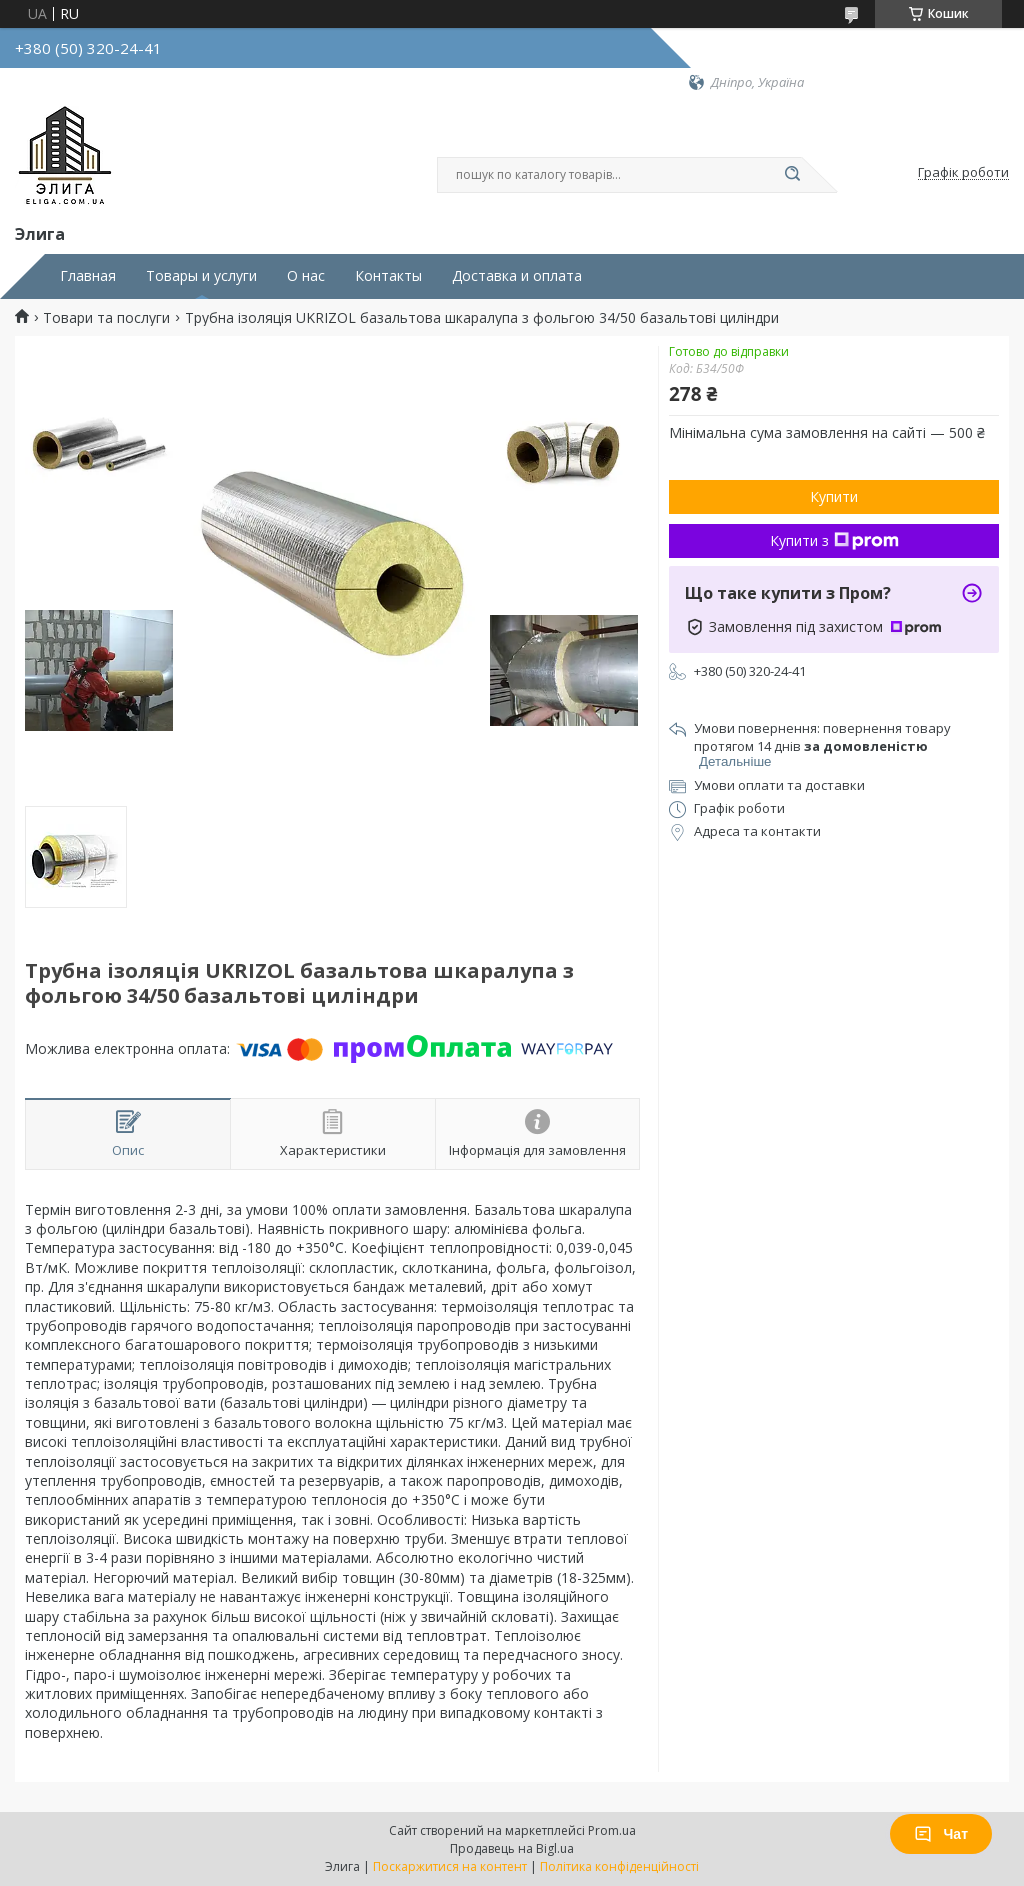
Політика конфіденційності (619, 1866)
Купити (834, 496)
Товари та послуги (106, 318)
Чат (941, 1834)
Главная (88, 276)
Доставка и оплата (517, 276)
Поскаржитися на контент (450, 1866)
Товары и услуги (201, 276)
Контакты (388, 276)
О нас (306, 276)
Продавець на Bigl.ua (512, 1848)
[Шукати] (792, 175)
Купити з (834, 540)
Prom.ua (612, 1830)
